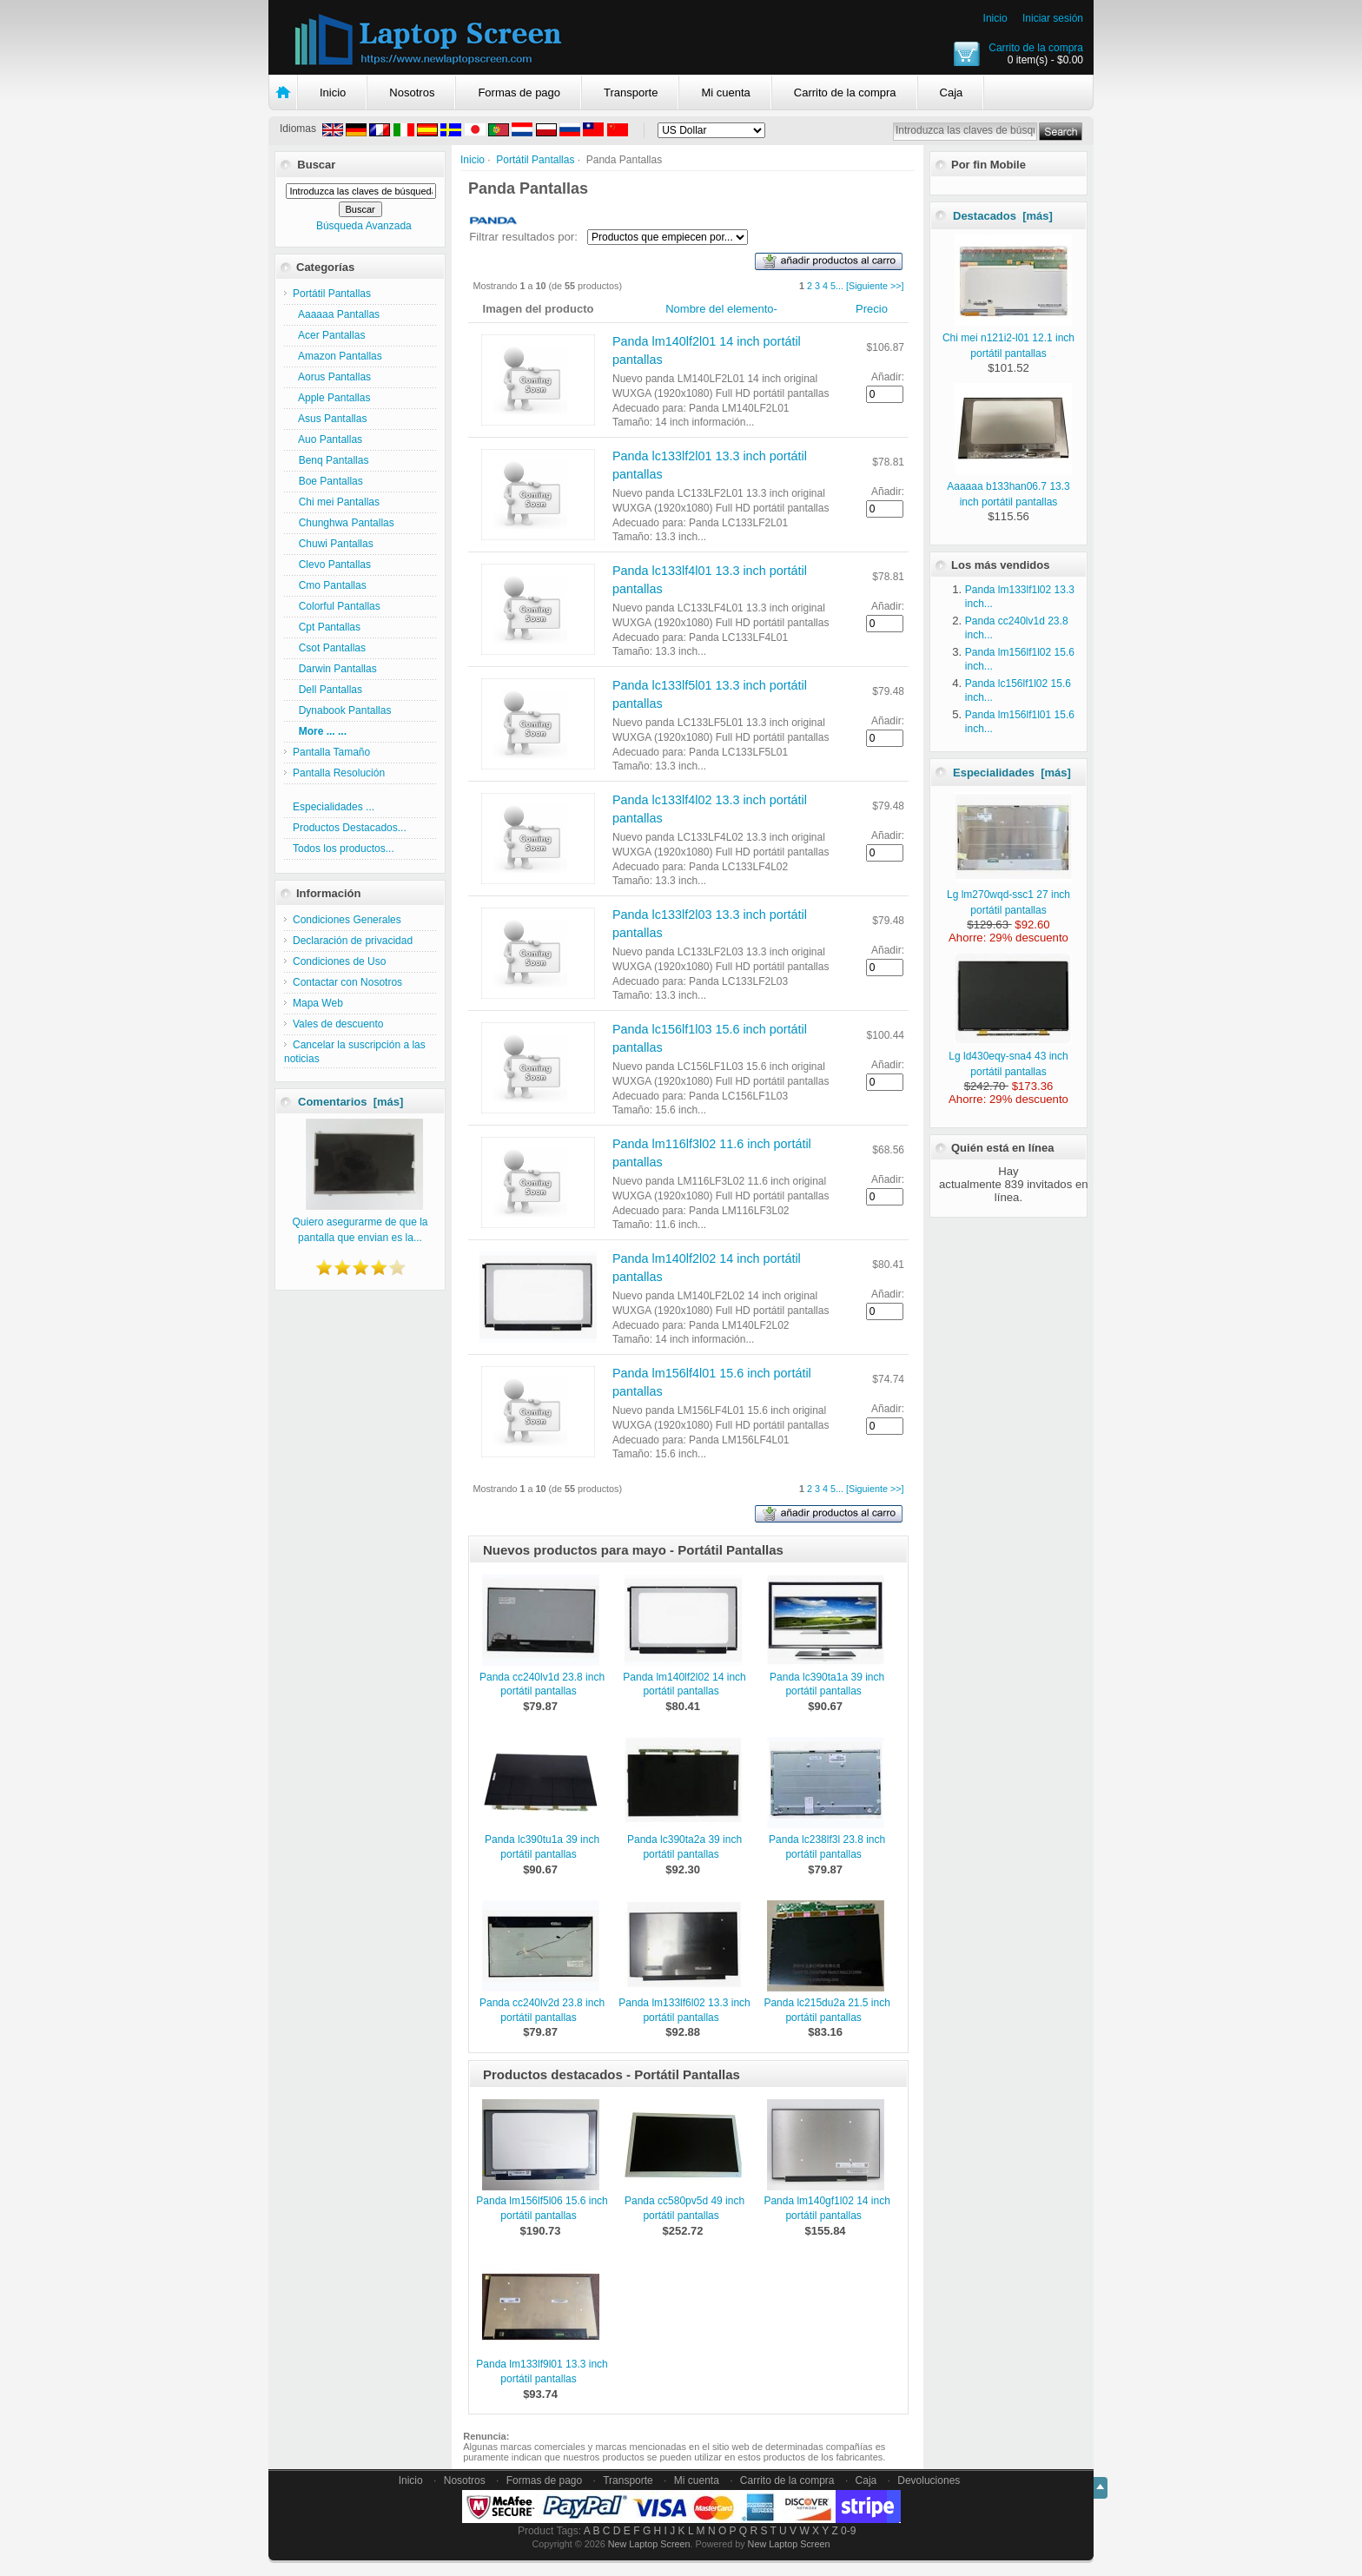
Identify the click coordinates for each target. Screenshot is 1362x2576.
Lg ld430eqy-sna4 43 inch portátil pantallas (1010, 1056)
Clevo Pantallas (332, 564)
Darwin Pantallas (335, 669)
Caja (951, 92)
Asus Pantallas (330, 419)
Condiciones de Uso (339, 961)
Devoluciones (928, 2480)
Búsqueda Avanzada (364, 226)
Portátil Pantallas (535, 160)
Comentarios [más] (350, 1101)
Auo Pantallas (327, 439)
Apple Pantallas (331, 398)
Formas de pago (519, 92)
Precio (872, 308)
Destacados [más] (1003, 215)
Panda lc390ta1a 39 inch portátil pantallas (827, 1684)
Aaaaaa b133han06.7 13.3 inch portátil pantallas (1009, 486)
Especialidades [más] (1012, 772)
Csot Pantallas (329, 648)
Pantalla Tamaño (331, 752)
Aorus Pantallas (332, 377)
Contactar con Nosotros (347, 982)
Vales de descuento (338, 1024)
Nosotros (411, 92)
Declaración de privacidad (353, 941)
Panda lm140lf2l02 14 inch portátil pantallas (684, 1684)
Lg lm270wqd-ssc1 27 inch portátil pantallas (1009, 894)
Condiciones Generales (347, 920)
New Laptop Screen (649, 2544)
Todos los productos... (343, 848)
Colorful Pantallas (336, 606)
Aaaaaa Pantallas (336, 314)
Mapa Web (318, 1003)
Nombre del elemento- (721, 308)
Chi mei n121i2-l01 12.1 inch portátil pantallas (1008, 338)
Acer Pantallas (329, 335)
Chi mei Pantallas (336, 502)
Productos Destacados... (350, 828)
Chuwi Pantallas (333, 544)
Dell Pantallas (327, 690)
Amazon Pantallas (337, 356)
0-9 (848, 2531)
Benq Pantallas (330, 460)
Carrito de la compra (1035, 48)
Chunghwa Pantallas (343, 523)
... (839, 286)
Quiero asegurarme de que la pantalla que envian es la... (359, 1222)
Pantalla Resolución (339, 773)
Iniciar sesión (1052, 18)
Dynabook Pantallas (342, 710)
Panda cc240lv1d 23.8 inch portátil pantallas (542, 1684)
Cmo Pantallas (330, 585)
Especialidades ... (333, 807)
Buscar (316, 164)
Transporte (631, 92)
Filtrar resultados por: (523, 236)
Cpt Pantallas (326, 627)
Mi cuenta (725, 92)
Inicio (995, 18)
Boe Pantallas (328, 481)
